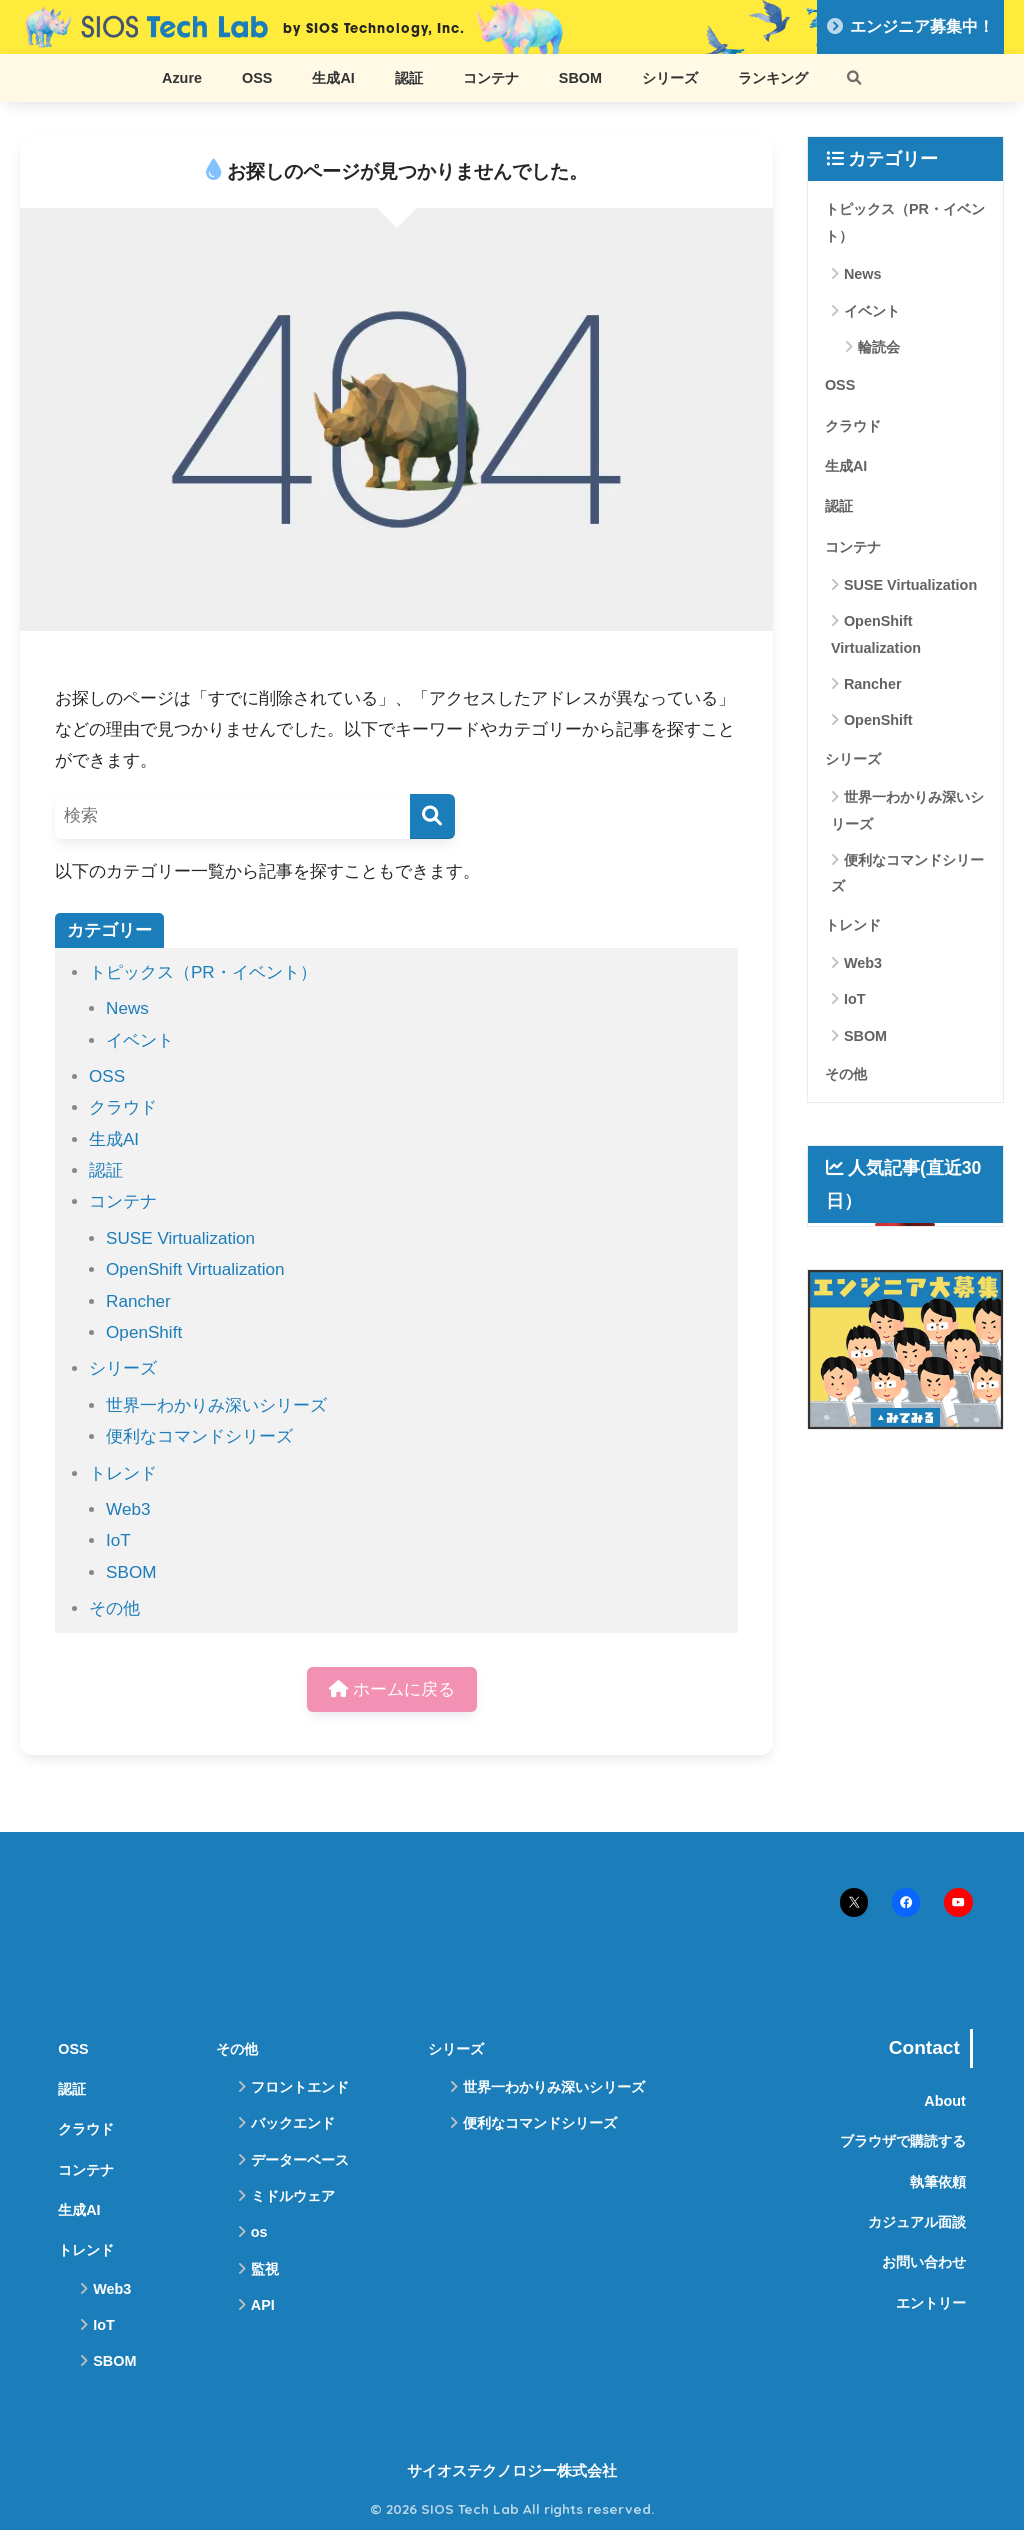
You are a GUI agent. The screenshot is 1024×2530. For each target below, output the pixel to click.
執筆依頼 (938, 2182)
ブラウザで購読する (903, 2141)
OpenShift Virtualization (195, 1269)
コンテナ (491, 78)
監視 (265, 2269)
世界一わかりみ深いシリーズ (216, 1405)
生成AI (333, 78)
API (263, 2305)
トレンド (123, 1473)
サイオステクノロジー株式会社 (512, 2471)
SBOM (580, 78)
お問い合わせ (924, 2262)
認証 (409, 78)
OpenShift (144, 1332)
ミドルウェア (293, 2196)
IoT (118, 1540)
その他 (114, 1608)
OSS (257, 78)
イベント (140, 1040)
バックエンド (293, 2123)
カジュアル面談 (917, 2222)
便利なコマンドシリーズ (199, 1436)
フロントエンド (300, 2087)
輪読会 (879, 347)
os (259, 2232)
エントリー (931, 2303)
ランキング (773, 78)
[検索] (432, 816)
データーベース (300, 2160)
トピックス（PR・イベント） (203, 972)
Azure (182, 78)
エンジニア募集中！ (910, 26)
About (945, 2101)
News (127, 1008)
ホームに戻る (392, 1689)
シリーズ (670, 78)
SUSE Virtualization (180, 1238)
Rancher (138, 1301)
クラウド (123, 1107)
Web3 (128, 1509)
